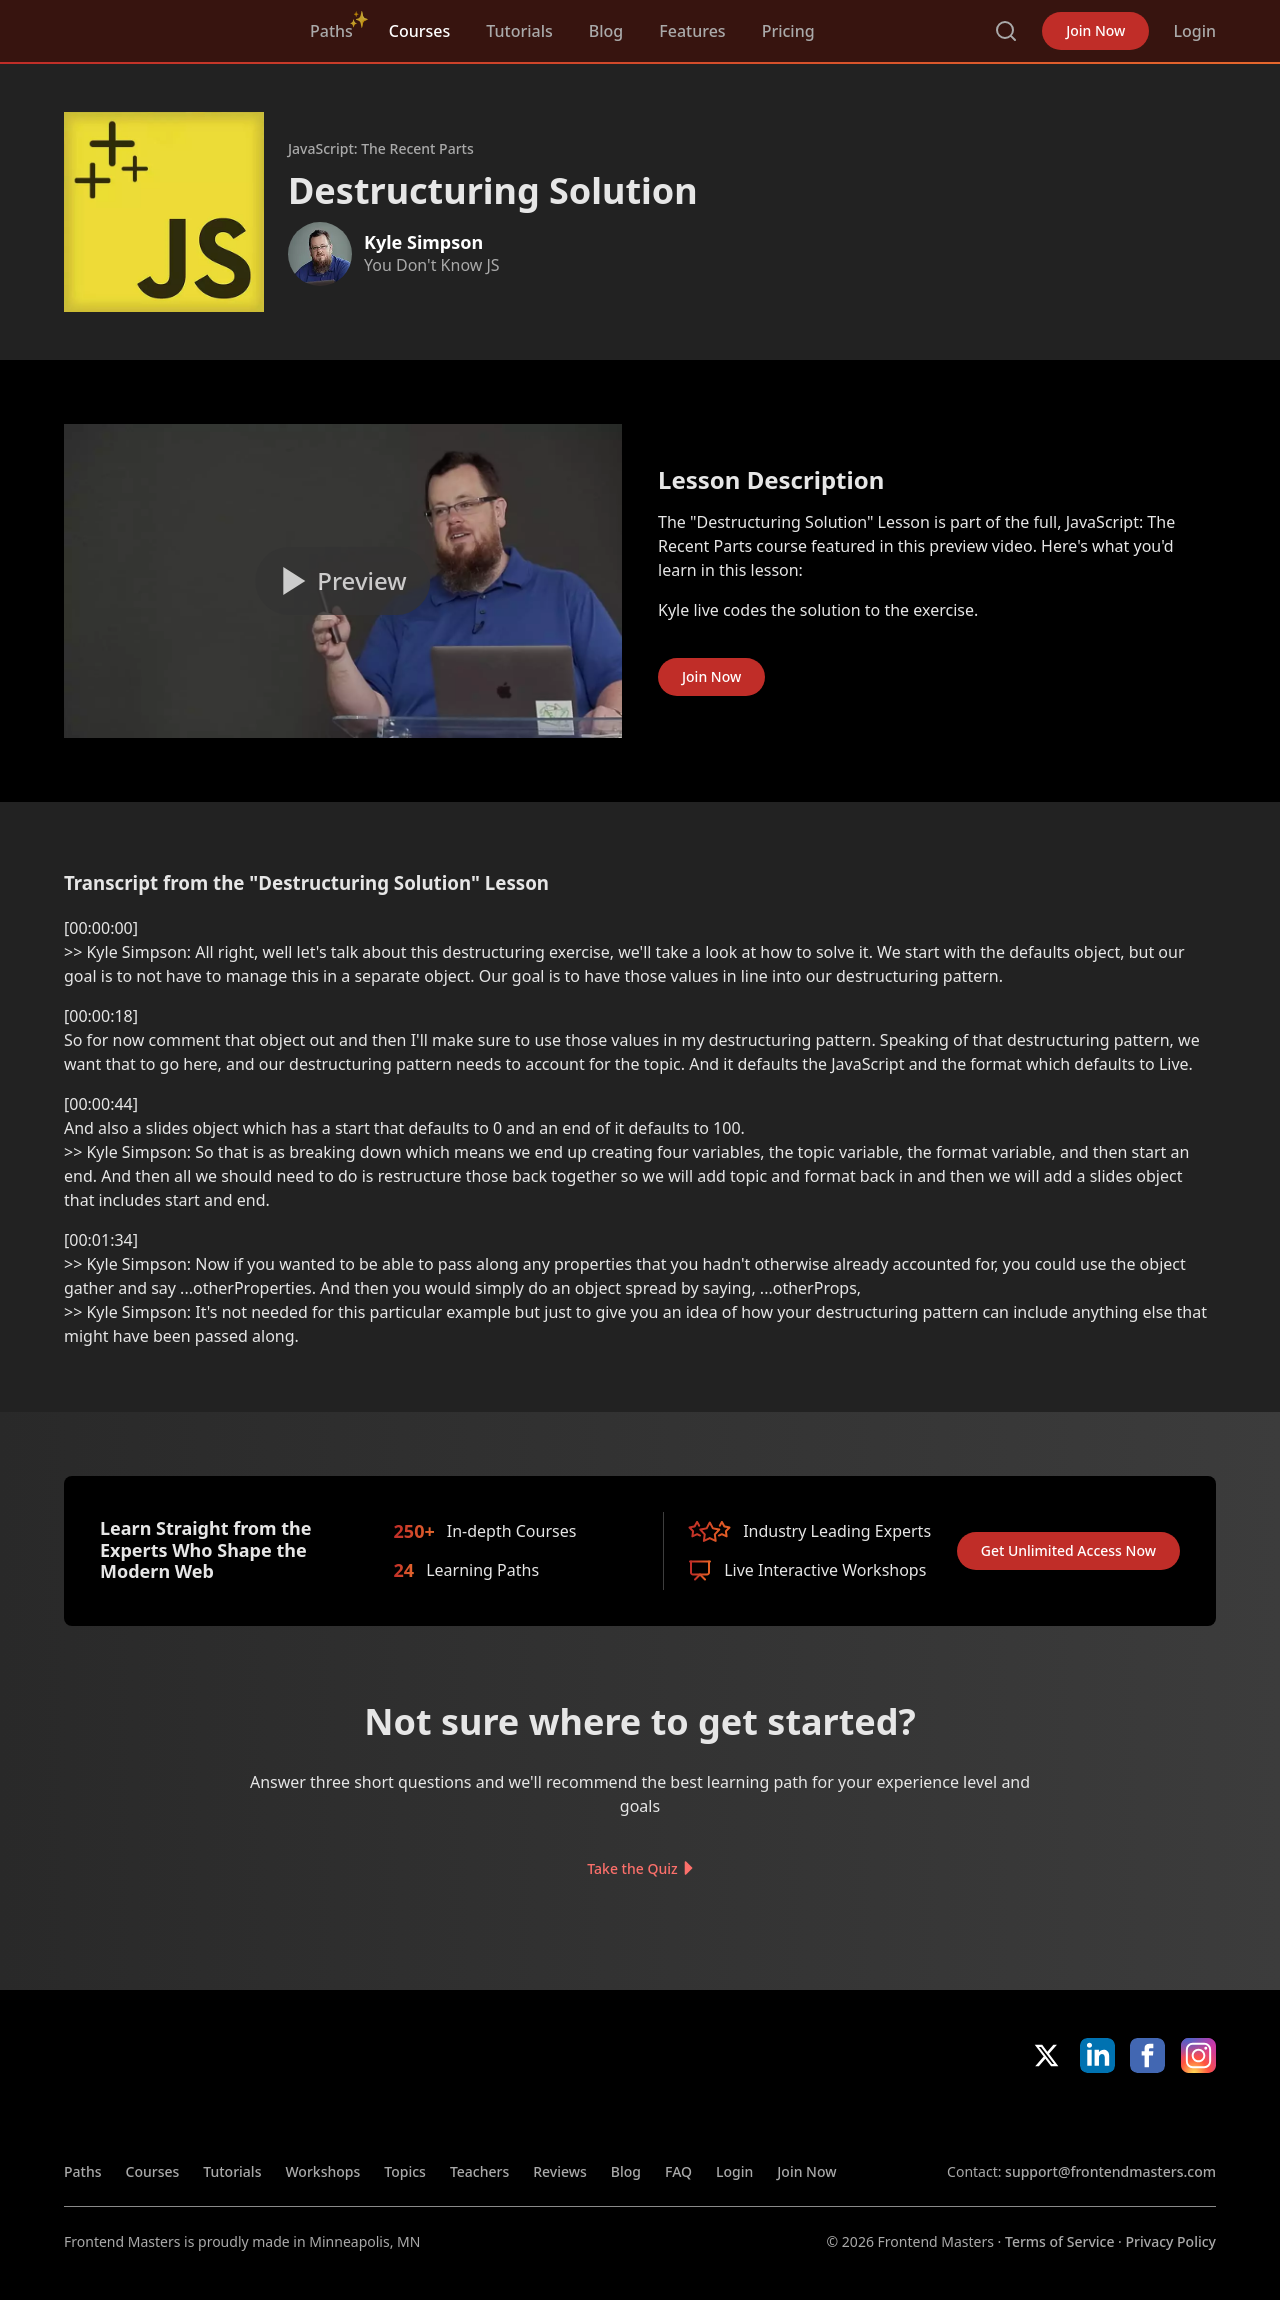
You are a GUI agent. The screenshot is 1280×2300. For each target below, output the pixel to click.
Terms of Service (1059, 2241)
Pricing (788, 31)
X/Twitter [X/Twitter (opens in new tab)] (1046, 2055)
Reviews (560, 2171)
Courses (419, 31)
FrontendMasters (169, 27)
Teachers (479, 2171)
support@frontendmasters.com (1110, 2171)
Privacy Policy (1171, 2241)
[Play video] (343, 581)
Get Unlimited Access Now (1068, 1550)
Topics (405, 2171)
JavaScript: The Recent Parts (381, 148)
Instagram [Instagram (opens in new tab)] (1198, 2055)
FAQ (678, 2171)
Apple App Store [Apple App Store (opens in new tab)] (1005, 2117)
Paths (331, 31)
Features (692, 31)
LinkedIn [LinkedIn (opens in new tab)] (1097, 2055)
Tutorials (519, 31)
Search (1006, 31)
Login (1194, 31)
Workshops (322, 2171)
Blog (606, 31)
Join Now (1095, 30)
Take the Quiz (632, 1867)
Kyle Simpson (423, 242)
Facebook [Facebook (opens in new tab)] (1147, 2055)
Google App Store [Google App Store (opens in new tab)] (1148, 2117)
